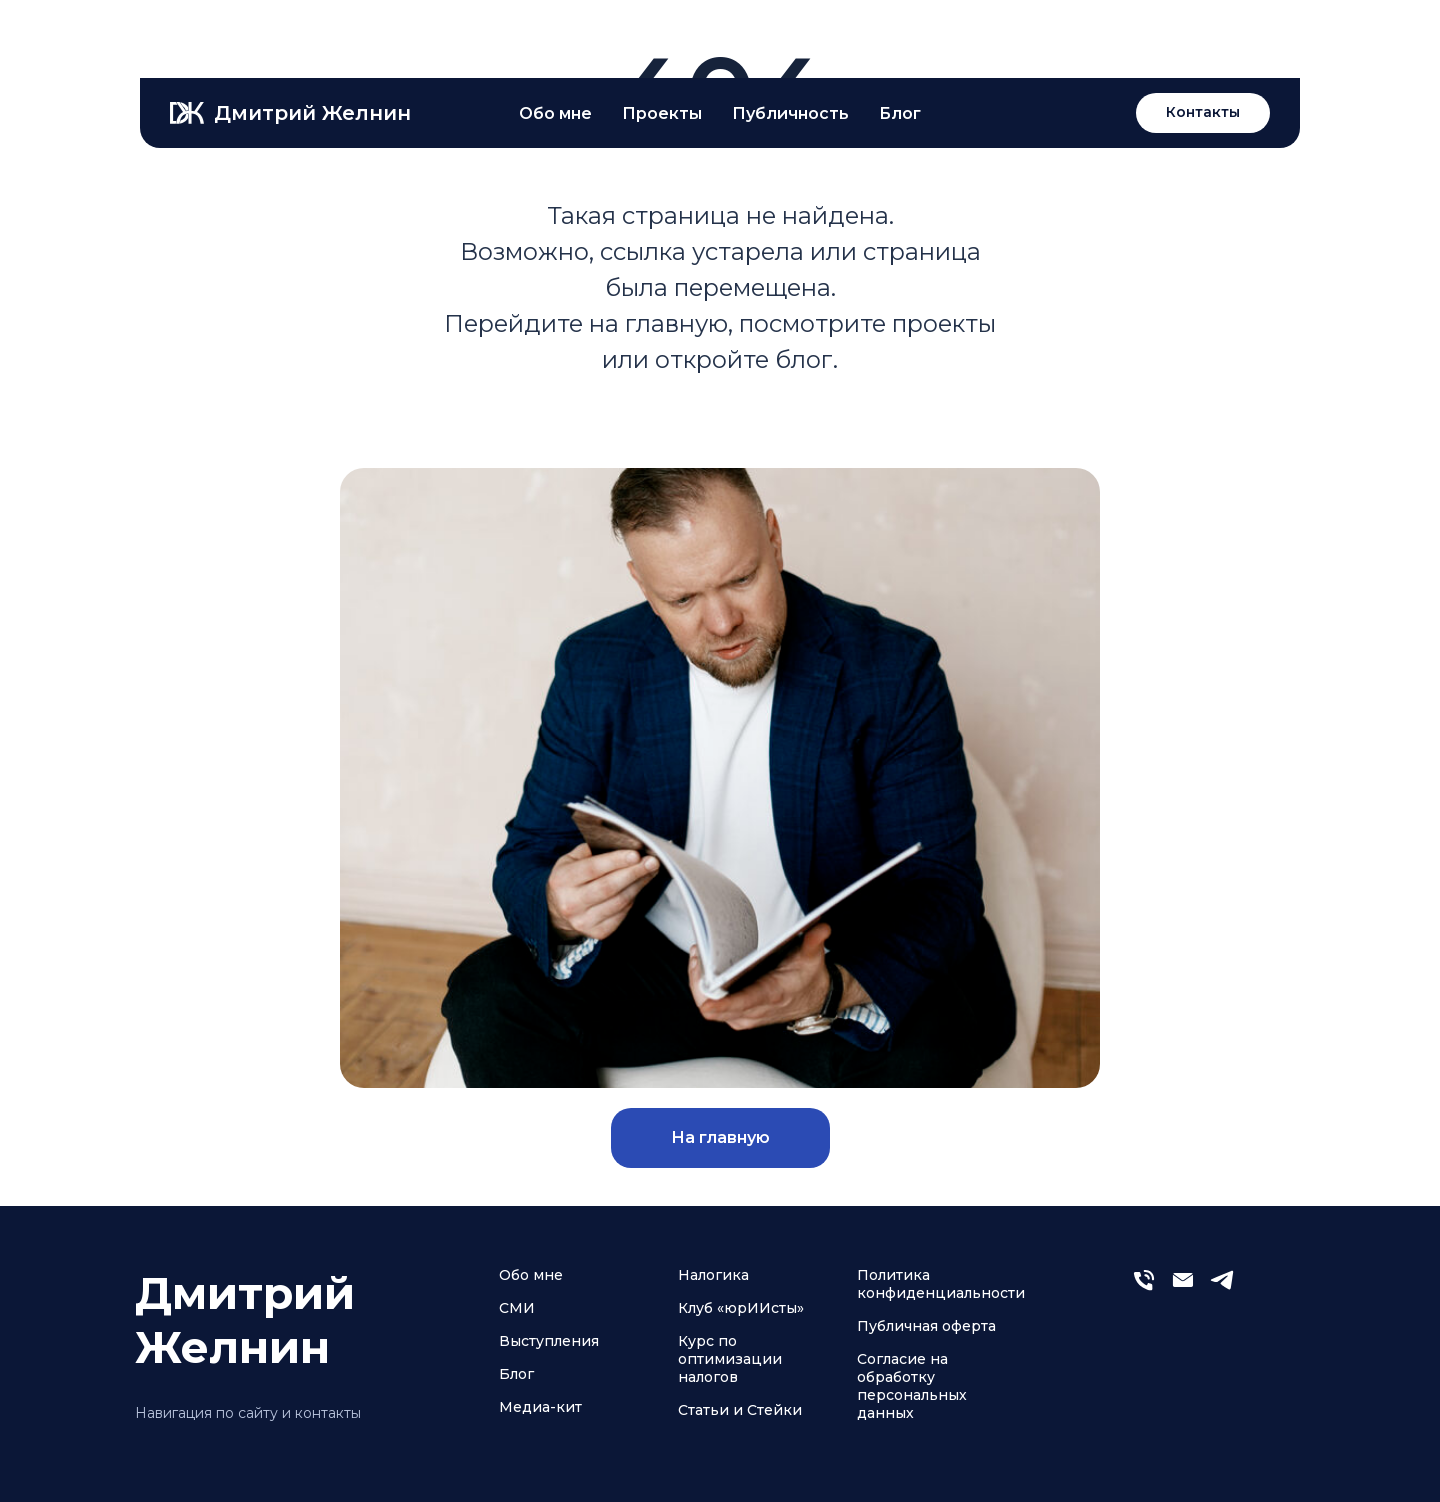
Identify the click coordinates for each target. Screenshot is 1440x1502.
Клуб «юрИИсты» (741, 1308)
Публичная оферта (926, 1326)
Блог (516, 1374)
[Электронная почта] (1183, 1288)
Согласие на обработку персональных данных (912, 1386)
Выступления (549, 1341)
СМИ (517, 1308)
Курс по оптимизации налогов (730, 1359)
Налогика (713, 1275)
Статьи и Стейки (740, 1410)
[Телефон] (1144, 1288)
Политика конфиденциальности (941, 1284)
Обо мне (531, 1275)
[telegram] (1222, 1288)
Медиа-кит (540, 1407)
